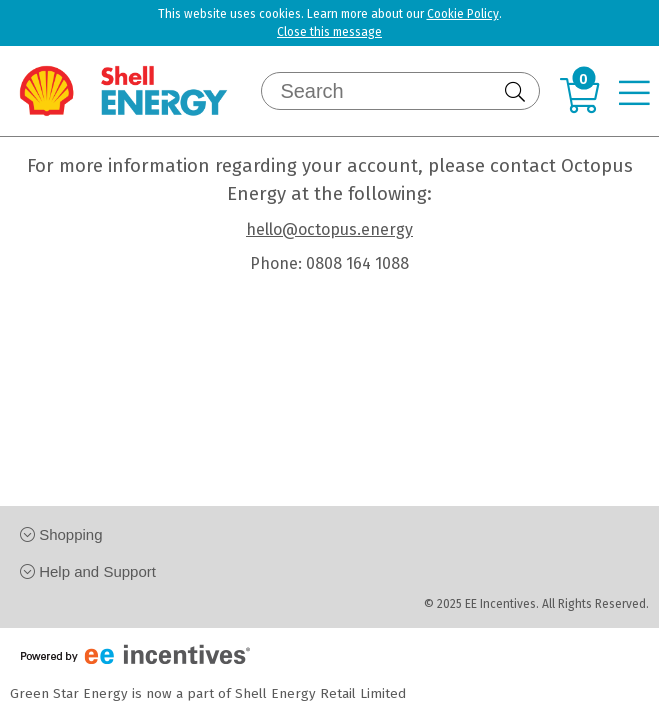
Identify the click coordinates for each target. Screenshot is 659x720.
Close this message (329, 32)
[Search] (388, 91)
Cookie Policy (463, 14)
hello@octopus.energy (329, 229)
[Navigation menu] (639, 95)
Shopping (61, 534)
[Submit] (517, 92)
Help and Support (88, 571)
